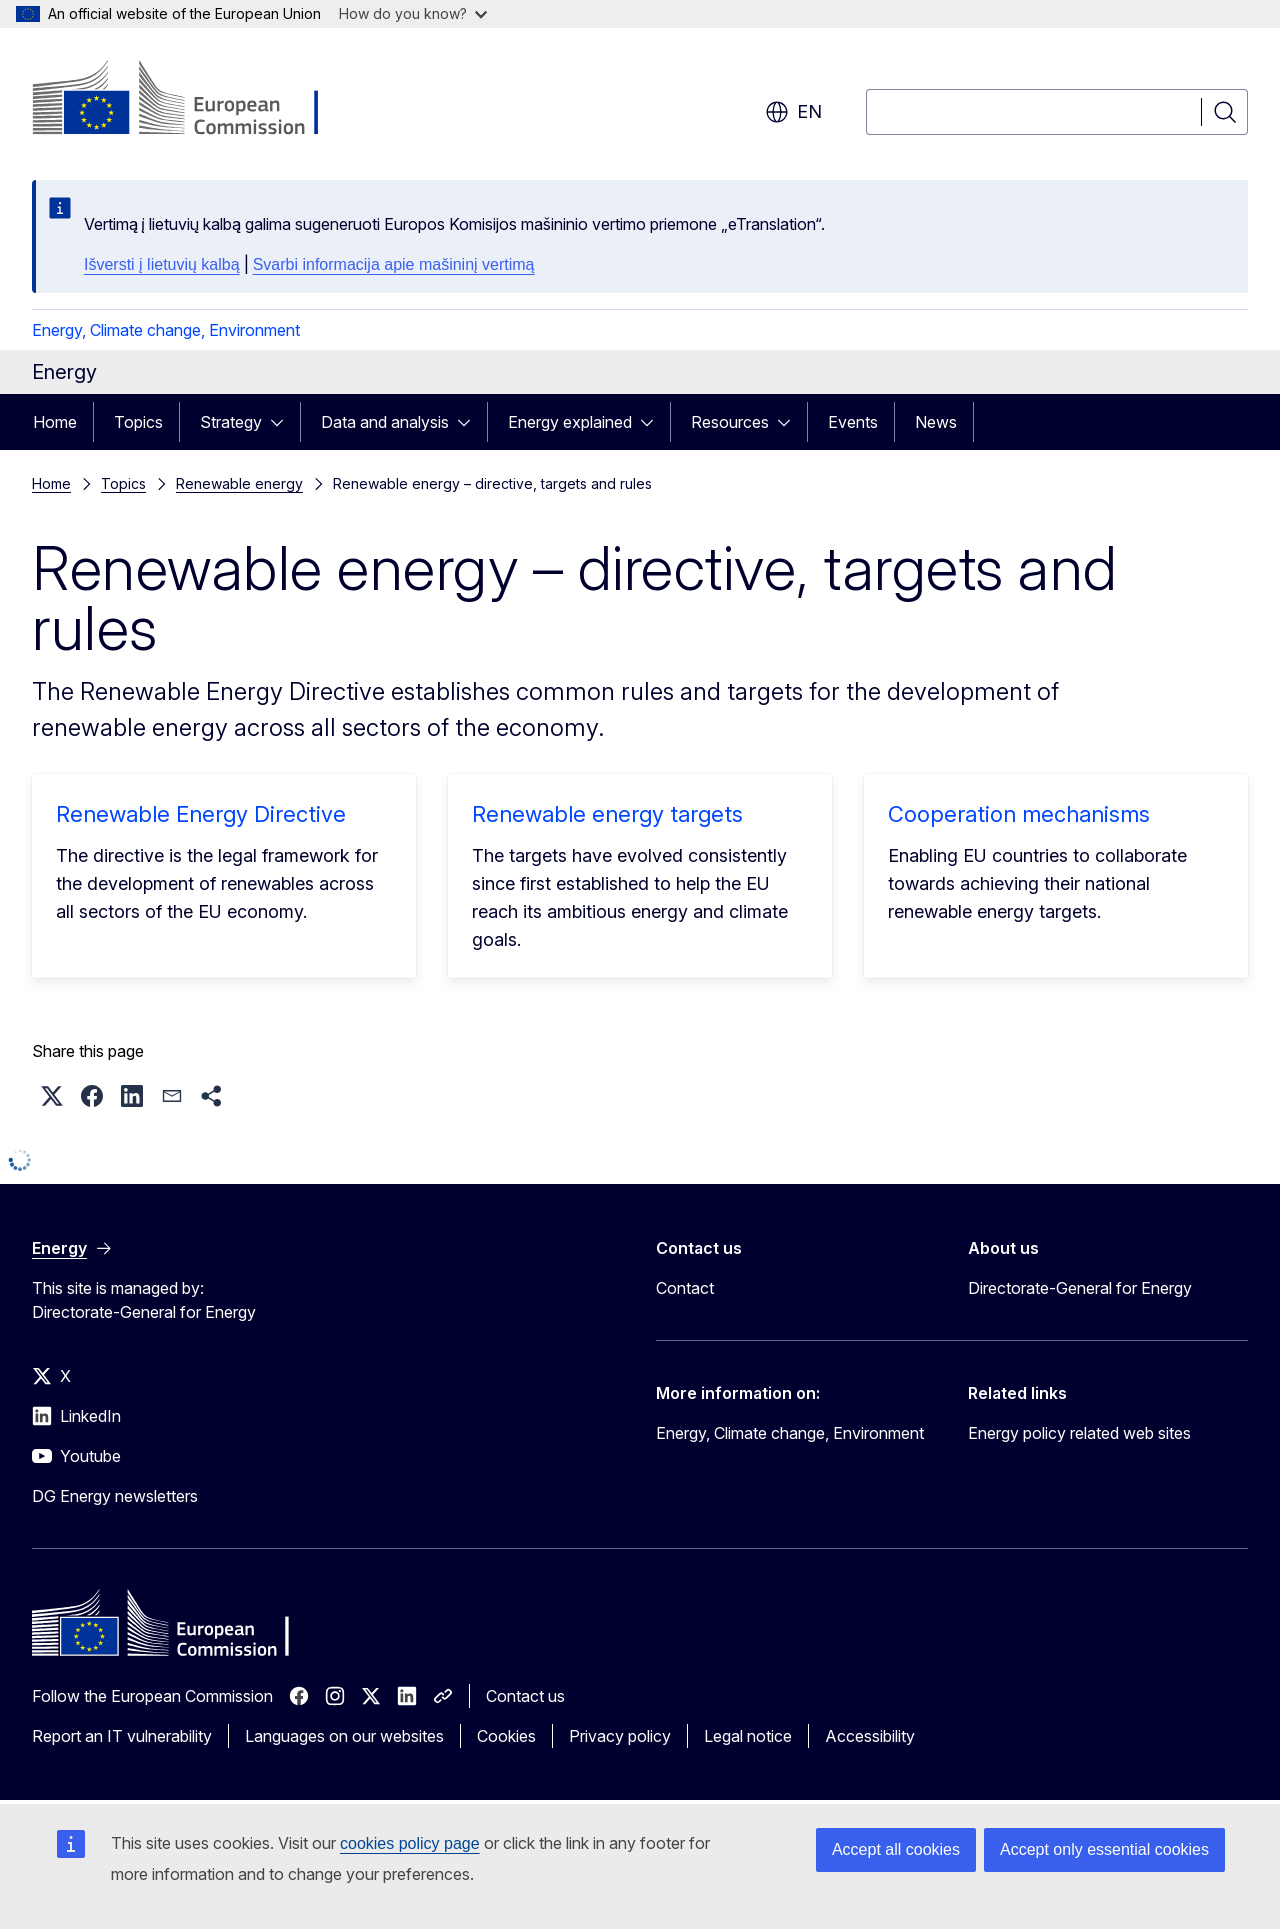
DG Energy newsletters (115, 1496)
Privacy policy (620, 1736)
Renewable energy (239, 483)
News (936, 422)
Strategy (231, 422)
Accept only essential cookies (1104, 1849)
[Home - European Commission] (193, 100)
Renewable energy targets (607, 814)
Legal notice (748, 1736)
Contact (685, 1288)
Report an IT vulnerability (122, 1736)
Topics (138, 422)
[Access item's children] (283, 422)
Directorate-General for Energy (1080, 1288)
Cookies (506, 1736)
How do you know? (413, 13)
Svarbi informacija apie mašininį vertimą (394, 264)
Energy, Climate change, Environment (166, 330)
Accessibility (870, 1736)
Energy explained (570, 422)
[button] (52, 1096)
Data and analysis (385, 422)
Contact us (525, 1696)
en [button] (793, 112)
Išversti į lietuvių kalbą (162, 264)
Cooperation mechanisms (1019, 814)
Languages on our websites (344, 1736)
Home (55, 422)
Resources (730, 422)
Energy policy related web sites (1079, 1433)
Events (853, 422)
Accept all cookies (896, 1849)
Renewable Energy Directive (201, 814)
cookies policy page (410, 1843)
